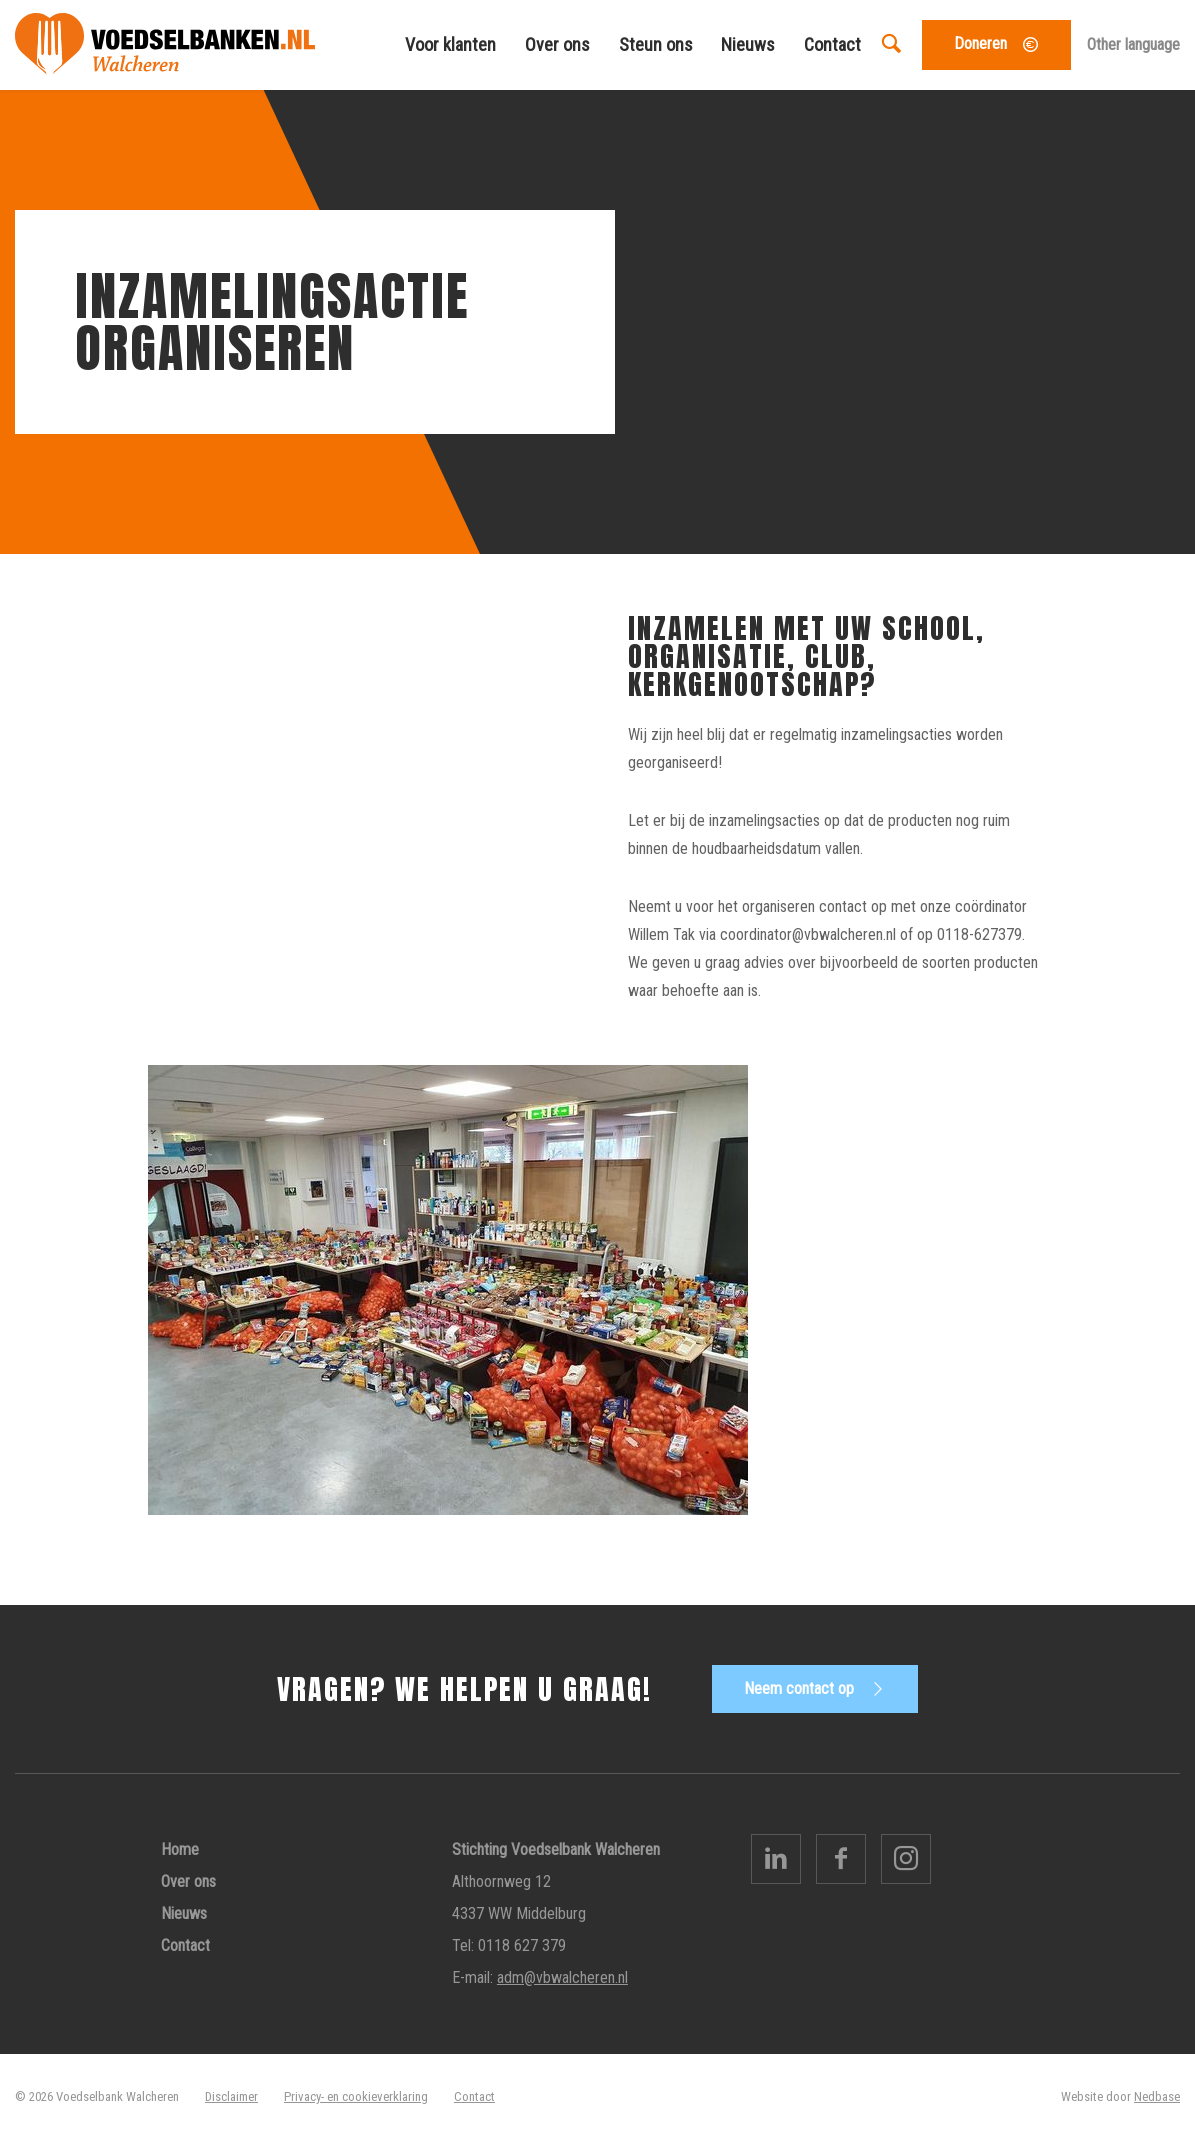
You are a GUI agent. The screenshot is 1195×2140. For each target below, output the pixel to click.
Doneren (980, 43)
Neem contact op (799, 1688)
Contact (832, 44)
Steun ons (656, 44)
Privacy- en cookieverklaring (356, 2096)
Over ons (557, 44)
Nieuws (748, 44)
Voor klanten (450, 44)
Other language (1133, 45)
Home (180, 1849)
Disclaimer (231, 2096)
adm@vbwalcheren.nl (562, 1977)
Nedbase (1157, 2096)
